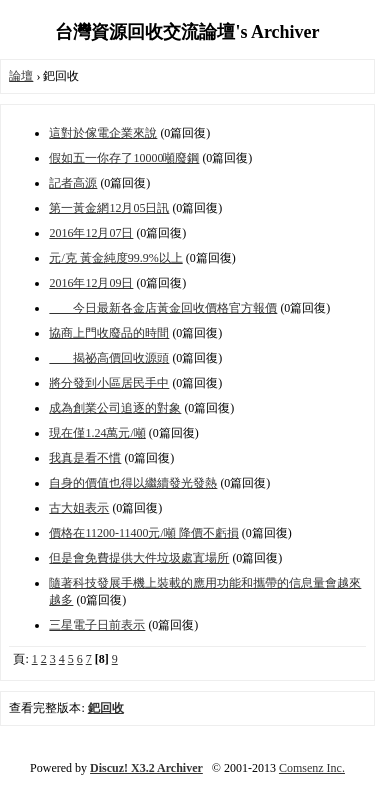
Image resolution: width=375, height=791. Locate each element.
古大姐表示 (79, 508)
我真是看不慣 (85, 458)
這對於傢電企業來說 (103, 133)
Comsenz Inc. (312, 768)
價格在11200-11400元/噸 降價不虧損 (143, 533)
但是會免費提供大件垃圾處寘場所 (139, 558)
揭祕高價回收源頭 (109, 358)
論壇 (21, 76)
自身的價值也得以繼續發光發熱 (133, 483)
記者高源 (73, 183)
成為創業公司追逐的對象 (115, 408)
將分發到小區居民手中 (109, 383)
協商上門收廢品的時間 (109, 333)
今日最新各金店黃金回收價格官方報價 (163, 308)
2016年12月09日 (91, 283)
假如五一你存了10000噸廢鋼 (124, 158)
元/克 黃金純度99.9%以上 (115, 258)
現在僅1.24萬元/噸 (97, 433)
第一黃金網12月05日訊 (109, 208)
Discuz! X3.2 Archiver (146, 768)
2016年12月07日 (91, 233)
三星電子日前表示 (97, 625)
